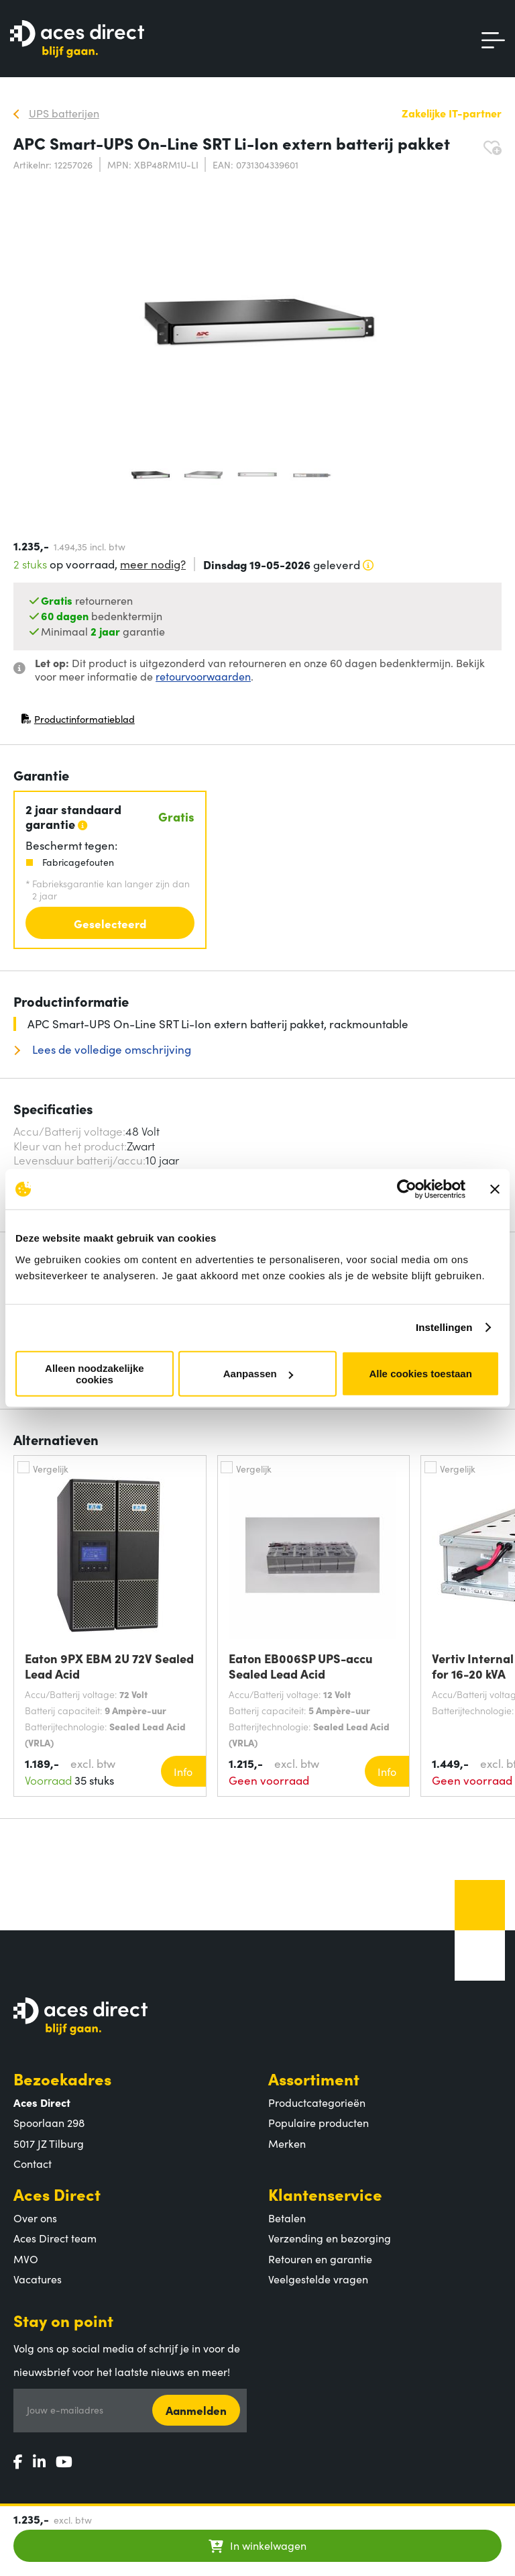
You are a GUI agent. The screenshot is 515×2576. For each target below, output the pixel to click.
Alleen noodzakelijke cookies (94, 1373)
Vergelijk (50, 1468)
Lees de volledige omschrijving (110, 1049)
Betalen (287, 2217)
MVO (25, 2258)
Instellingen (444, 1327)
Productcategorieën (316, 2102)
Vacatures (37, 2278)
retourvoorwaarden (203, 675)
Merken (287, 2143)
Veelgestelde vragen (318, 2278)
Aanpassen (258, 1373)
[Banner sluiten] (495, 1189)
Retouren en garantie (320, 2258)
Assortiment (313, 2078)
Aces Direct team (55, 2237)
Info (183, 1771)
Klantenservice (325, 2194)
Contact (32, 2163)
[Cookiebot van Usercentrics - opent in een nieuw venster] (406, 1189)
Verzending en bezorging (329, 2237)
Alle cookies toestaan (420, 1373)
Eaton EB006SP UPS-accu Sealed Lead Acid (301, 1666)
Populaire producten (318, 2122)
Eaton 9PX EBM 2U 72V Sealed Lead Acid (109, 1666)
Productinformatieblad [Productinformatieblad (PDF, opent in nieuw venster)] (78, 722)
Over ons (35, 2217)
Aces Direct (57, 2194)
